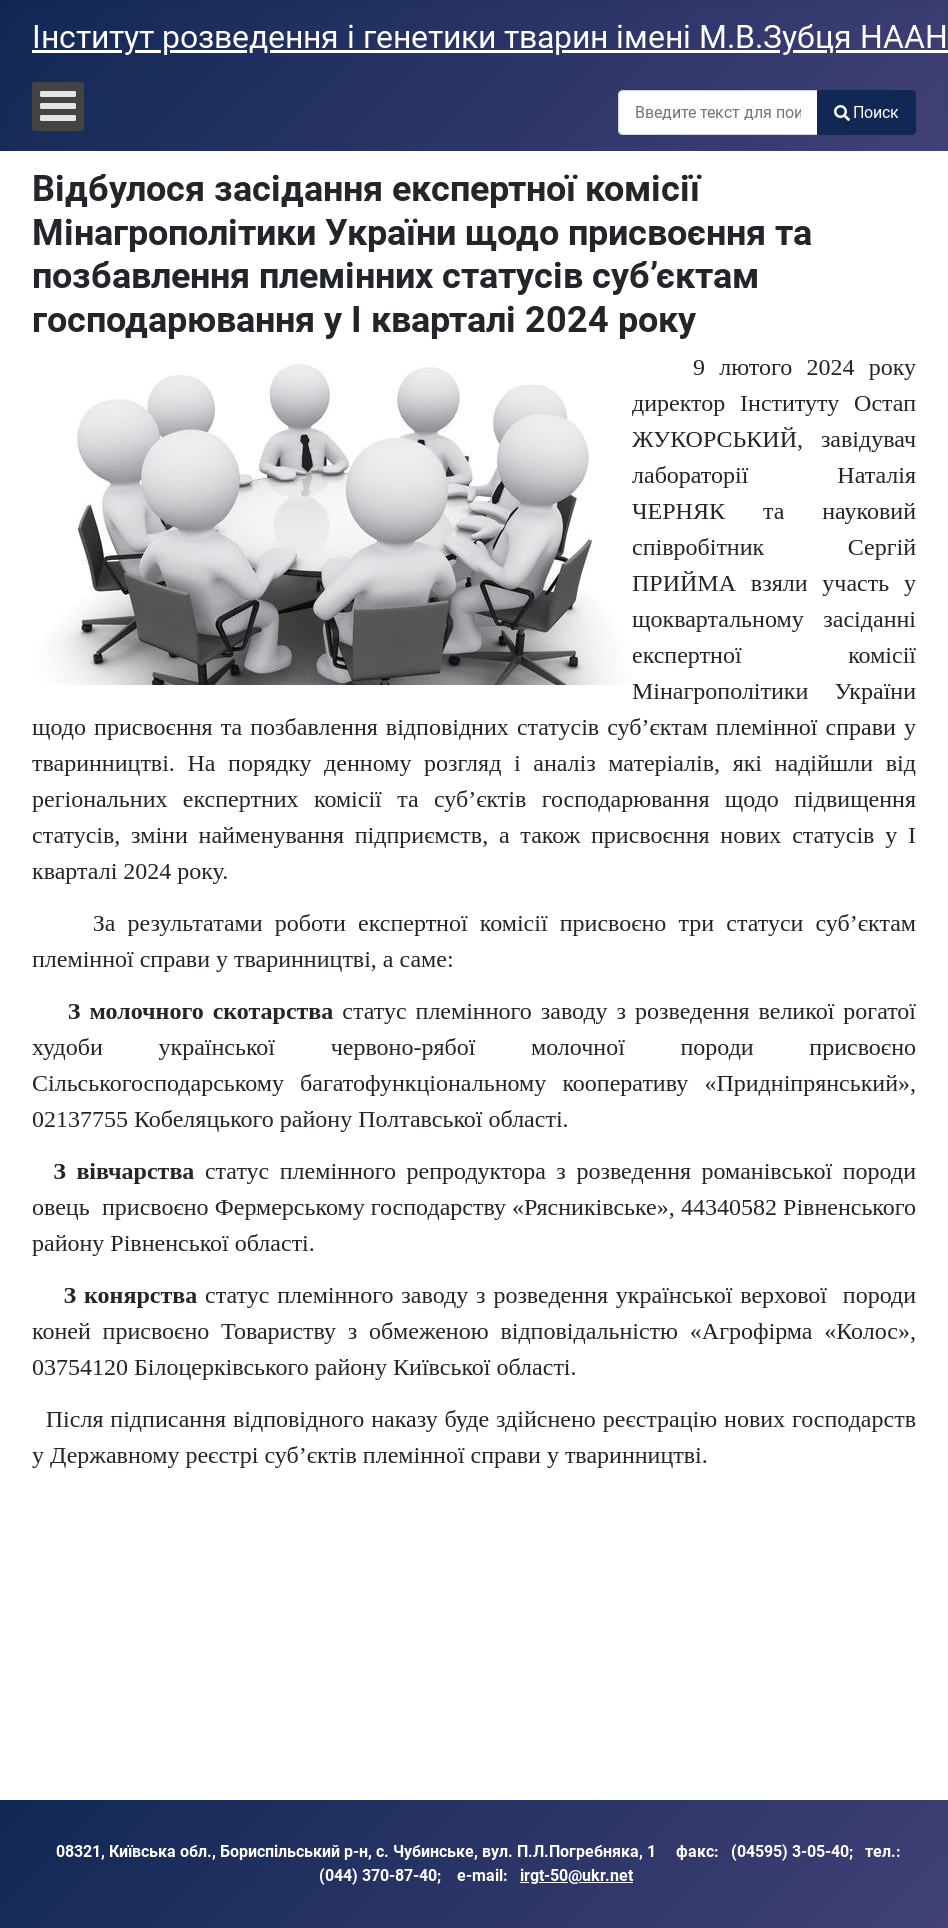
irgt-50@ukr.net (576, 1875)
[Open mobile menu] (58, 106)
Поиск (866, 112)
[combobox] (718, 112)
